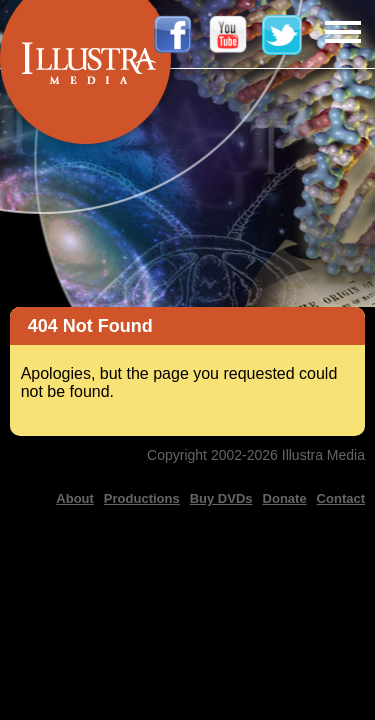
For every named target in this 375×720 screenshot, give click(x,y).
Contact (341, 498)
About (75, 498)
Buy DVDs (221, 498)
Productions (142, 498)
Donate (285, 498)
